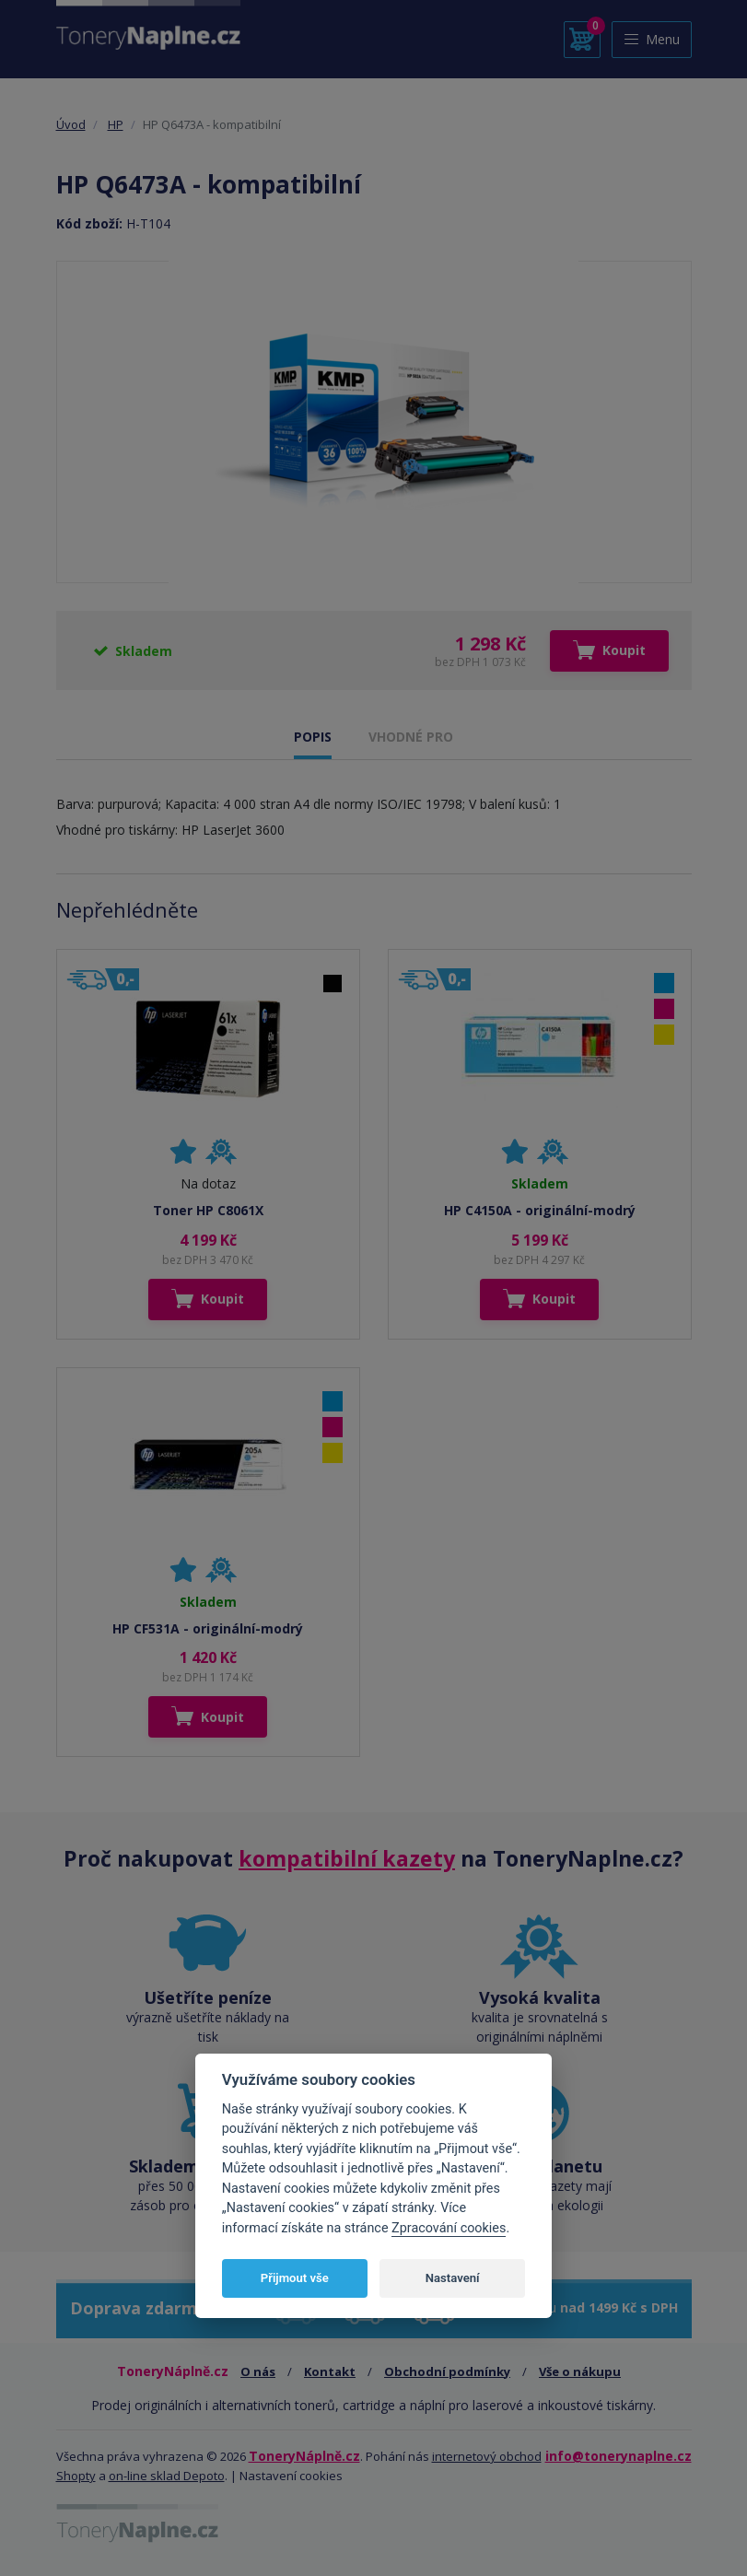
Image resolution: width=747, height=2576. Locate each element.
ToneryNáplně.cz (304, 2456)
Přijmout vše (295, 2278)
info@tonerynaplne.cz (618, 2456)
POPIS (313, 736)
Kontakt (330, 2371)
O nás (257, 2371)
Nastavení (453, 2278)
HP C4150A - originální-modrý (540, 1210)
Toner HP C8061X (208, 1210)
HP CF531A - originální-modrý (207, 1628)
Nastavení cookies (291, 2475)
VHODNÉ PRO (410, 736)
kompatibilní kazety (347, 1858)
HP (115, 124)
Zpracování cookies (448, 2228)
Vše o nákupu (580, 2371)
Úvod (71, 124)
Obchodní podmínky (447, 2371)
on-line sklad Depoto (167, 2475)
